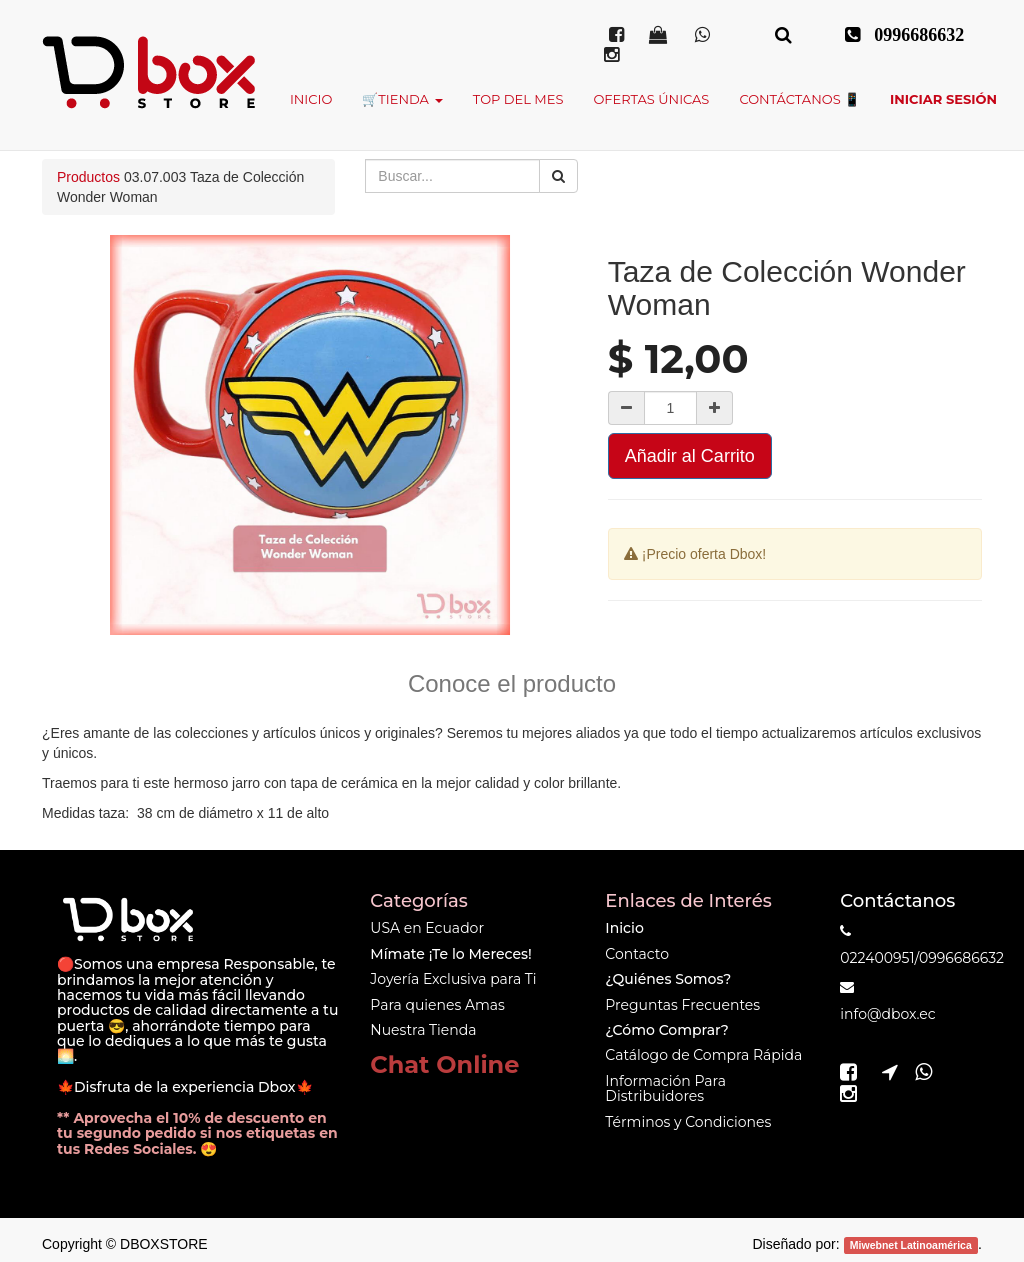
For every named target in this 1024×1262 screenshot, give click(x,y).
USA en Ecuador (427, 928)
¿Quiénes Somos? (668, 979)
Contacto (637, 954)
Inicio (624, 928)
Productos (88, 177)
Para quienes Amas (437, 1005)
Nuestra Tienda (423, 1030)
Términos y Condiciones (688, 1122)
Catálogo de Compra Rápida (703, 1055)
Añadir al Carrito (690, 456)
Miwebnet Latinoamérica (911, 1245)
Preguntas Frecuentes (682, 1005)
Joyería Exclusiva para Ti (453, 979)
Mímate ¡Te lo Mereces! (450, 954)
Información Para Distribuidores (665, 1088)
